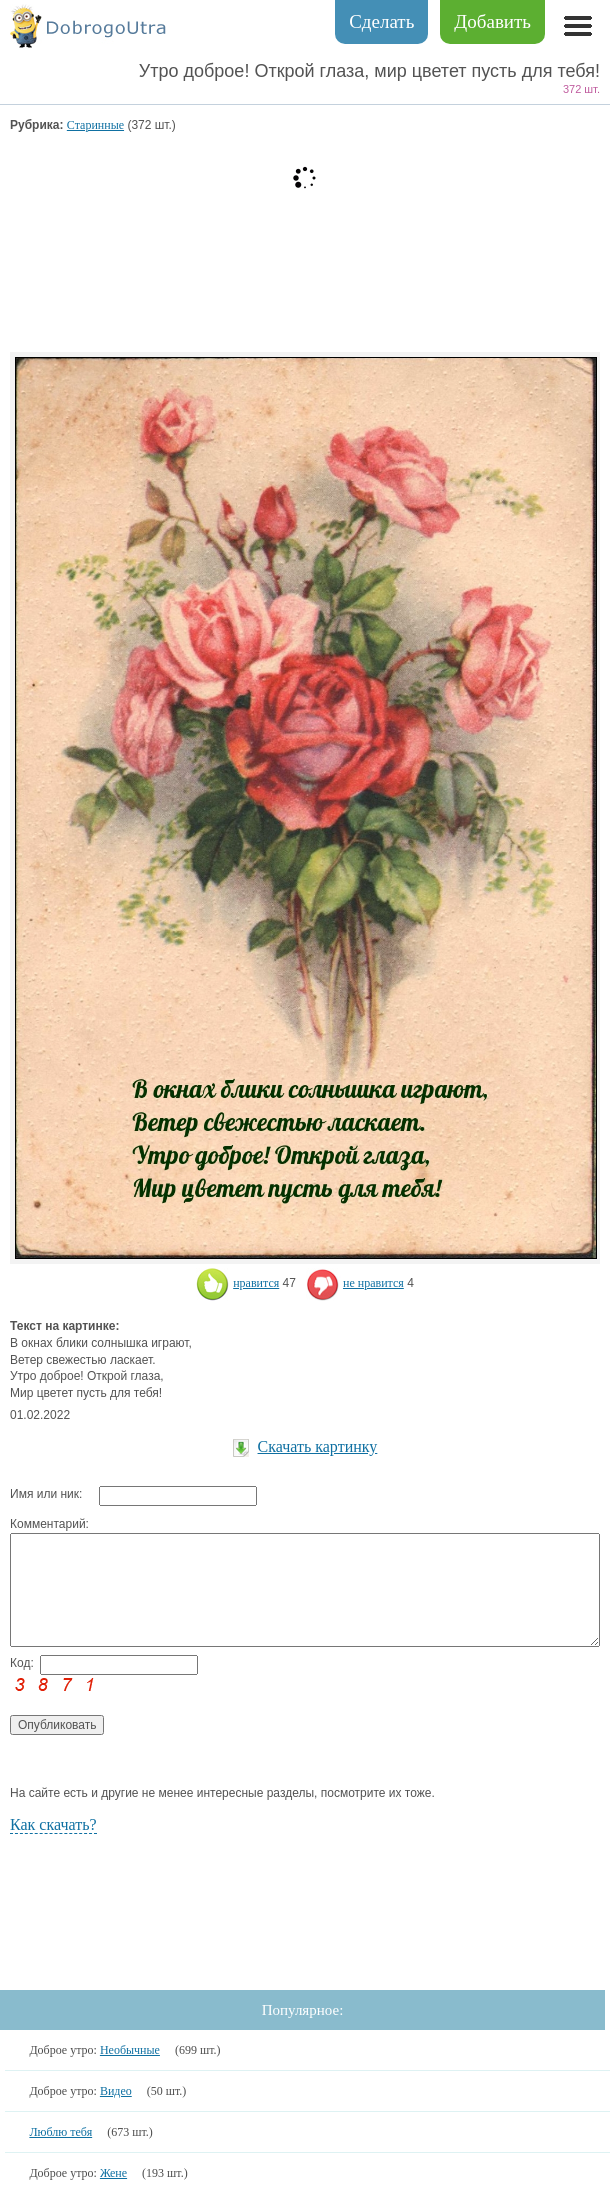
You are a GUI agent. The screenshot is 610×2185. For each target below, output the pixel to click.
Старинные (95, 125)
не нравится (355, 1283)
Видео (116, 2091)
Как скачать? (53, 1824)
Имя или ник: (46, 1494)
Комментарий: (49, 1524)
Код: (22, 1663)
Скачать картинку (318, 1446)
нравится (237, 1283)
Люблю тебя (60, 2132)
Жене (113, 2173)
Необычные (130, 2050)
